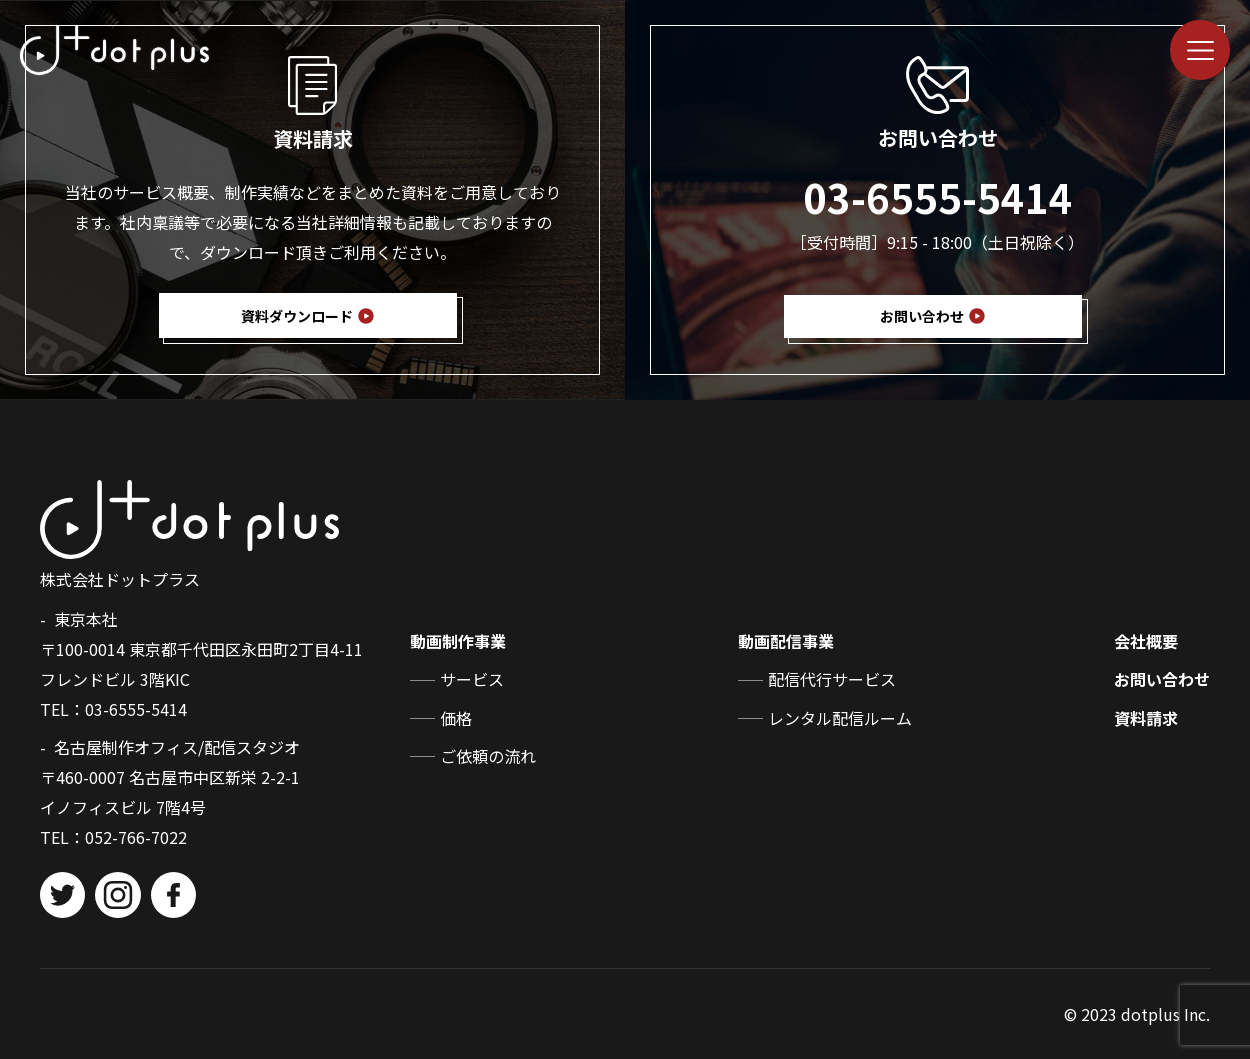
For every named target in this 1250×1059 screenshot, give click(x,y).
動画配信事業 (786, 641)
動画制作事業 (458, 641)
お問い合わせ (1162, 679)
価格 (456, 718)
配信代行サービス (832, 679)
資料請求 (1146, 718)
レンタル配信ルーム (840, 718)
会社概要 (1146, 641)
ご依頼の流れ (488, 756)
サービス (472, 679)
